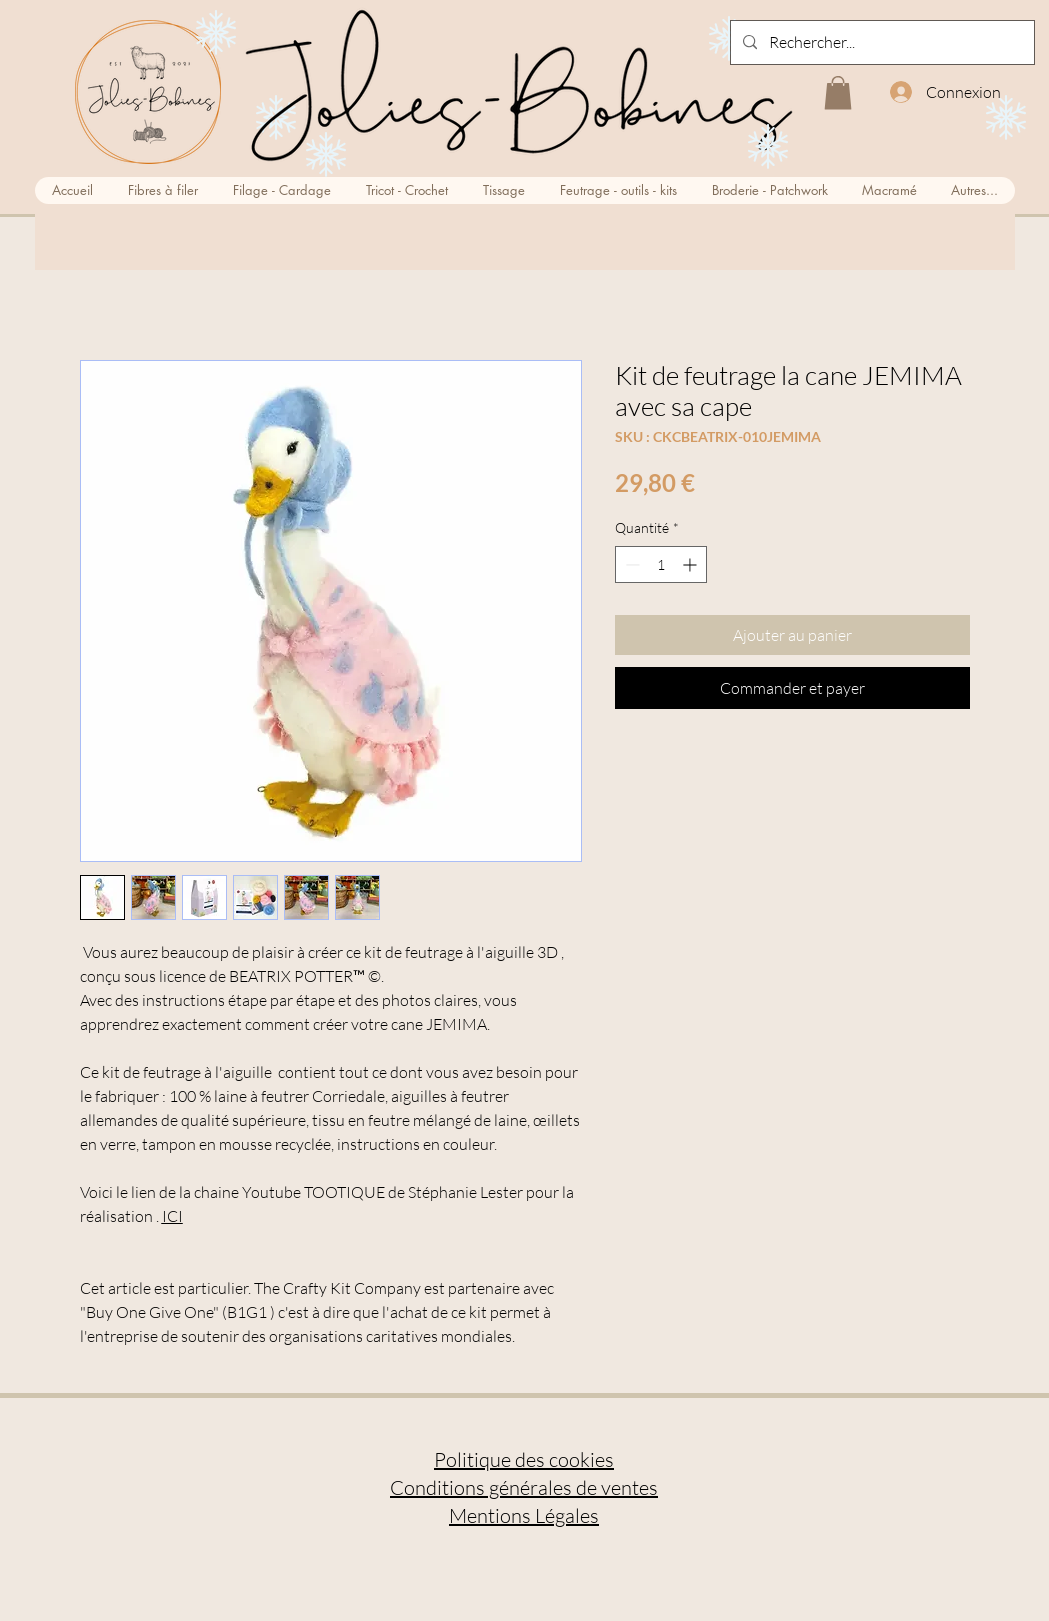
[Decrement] (630, 564)
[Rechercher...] (880, 42)
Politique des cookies (524, 1459)
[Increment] (691, 564)
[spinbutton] (661, 564)
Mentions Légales (524, 1515)
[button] (838, 92)
